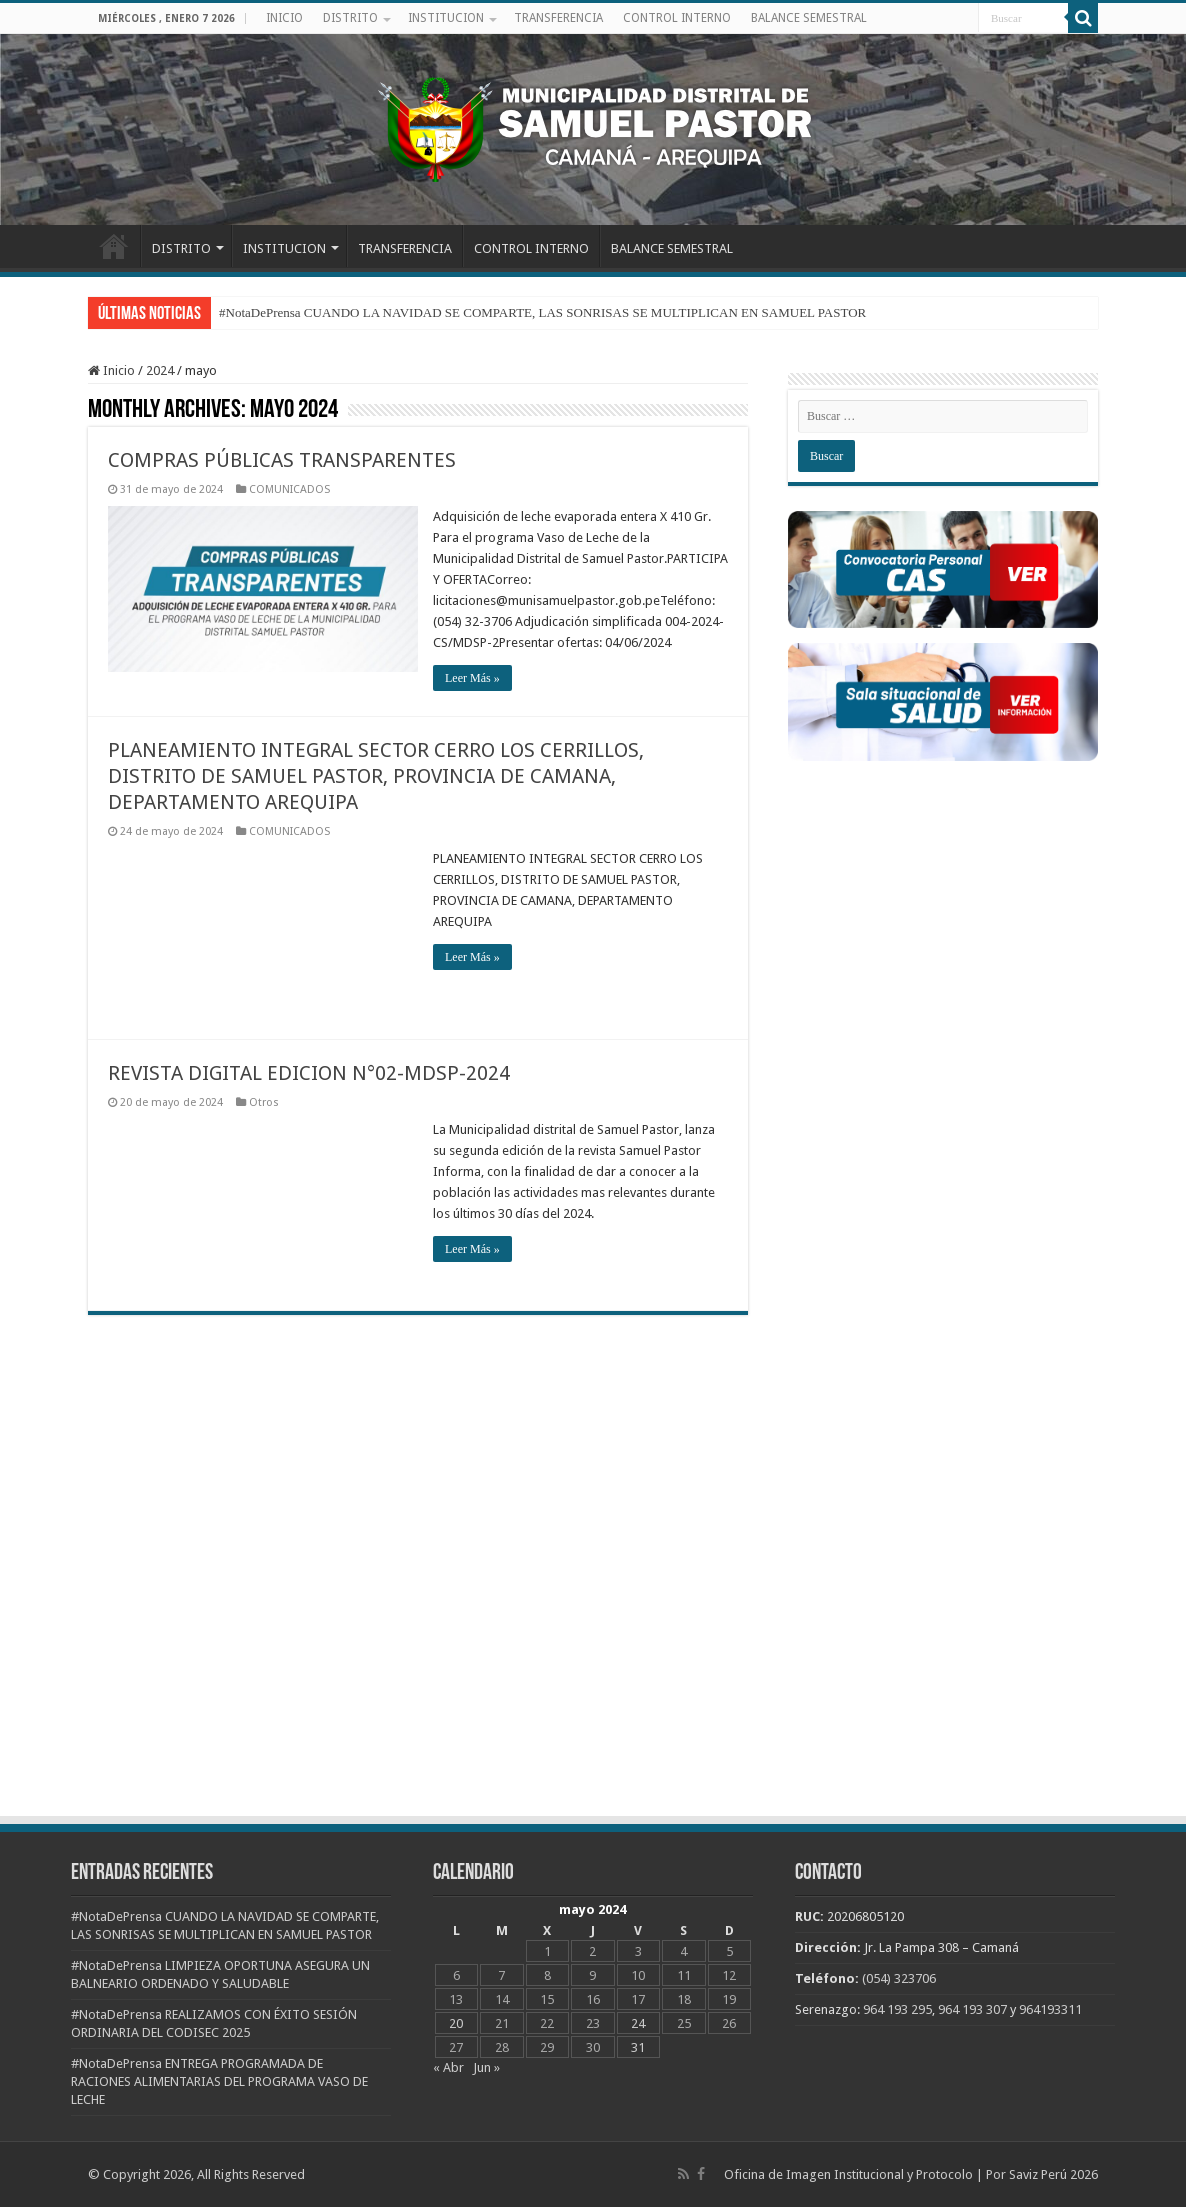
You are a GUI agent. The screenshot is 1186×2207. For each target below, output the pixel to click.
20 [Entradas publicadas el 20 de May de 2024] (456, 2023)
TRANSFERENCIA (558, 18)
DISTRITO (350, 18)
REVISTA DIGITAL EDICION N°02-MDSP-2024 (309, 1073)
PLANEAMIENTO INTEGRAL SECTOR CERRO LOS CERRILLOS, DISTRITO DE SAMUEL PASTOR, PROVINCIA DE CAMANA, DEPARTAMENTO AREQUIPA (376, 776)
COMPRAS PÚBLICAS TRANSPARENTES (282, 460)
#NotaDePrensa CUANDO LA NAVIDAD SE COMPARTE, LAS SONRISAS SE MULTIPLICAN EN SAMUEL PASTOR (542, 312)
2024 (160, 370)
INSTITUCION (446, 18)
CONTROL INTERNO (677, 18)
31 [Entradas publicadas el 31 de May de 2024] (638, 2047)
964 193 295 (897, 2009)
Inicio (111, 370)
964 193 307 (972, 2009)
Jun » (486, 2067)
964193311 (1050, 2009)
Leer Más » (472, 678)
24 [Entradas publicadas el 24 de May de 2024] (638, 2023)
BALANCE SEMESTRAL (809, 18)
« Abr (448, 2067)
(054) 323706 (899, 1978)
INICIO (284, 18)
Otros (264, 1102)
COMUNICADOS (289, 489)
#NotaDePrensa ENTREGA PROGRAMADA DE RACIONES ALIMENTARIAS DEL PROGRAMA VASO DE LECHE (219, 2081)
